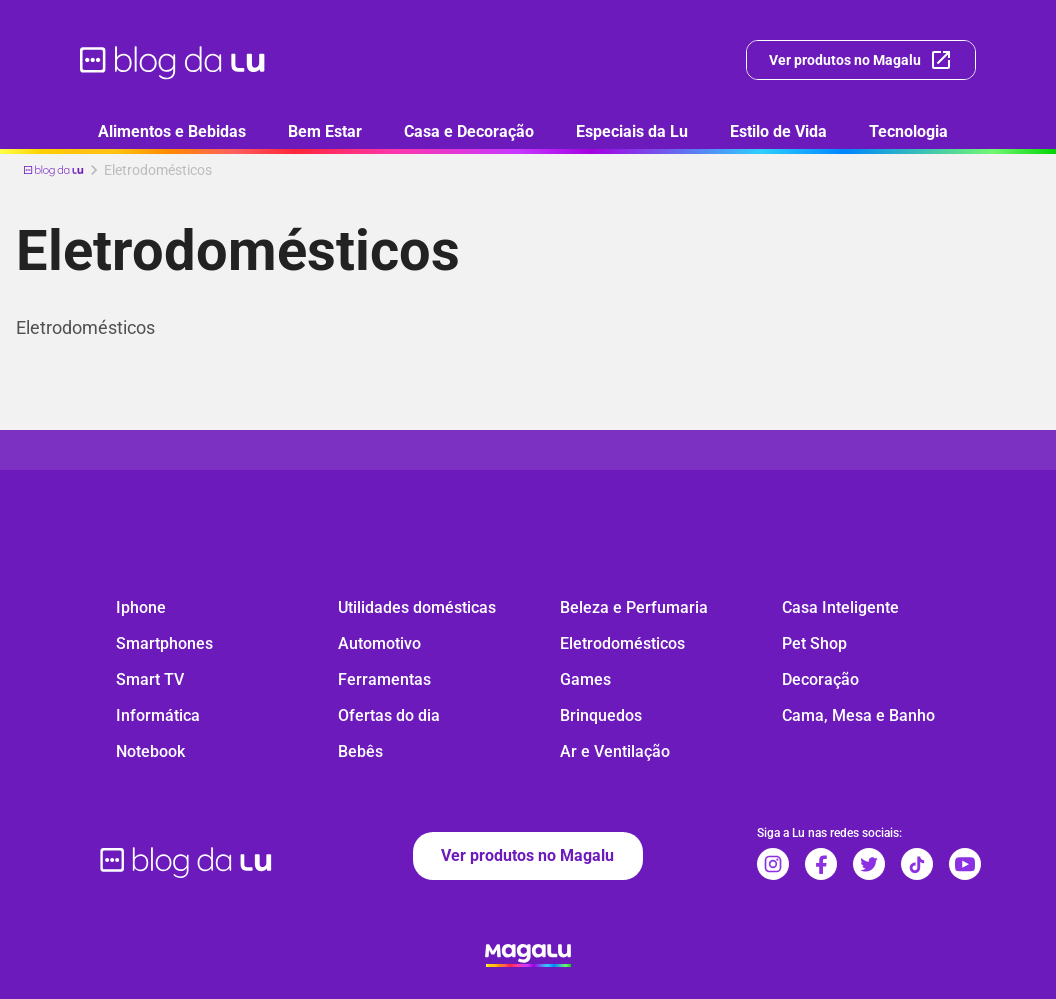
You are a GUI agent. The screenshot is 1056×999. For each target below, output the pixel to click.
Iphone (141, 607)
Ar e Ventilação (615, 751)
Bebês (360, 751)
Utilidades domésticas (417, 607)
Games (585, 679)
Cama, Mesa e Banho (858, 715)
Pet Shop (814, 643)
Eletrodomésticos (622, 643)
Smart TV (150, 679)
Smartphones (164, 643)
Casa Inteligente (840, 607)
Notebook (150, 751)
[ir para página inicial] (173, 60)
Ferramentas (384, 679)
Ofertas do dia (389, 715)
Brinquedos (601, 715)
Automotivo (379, 643)
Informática (158, 715)
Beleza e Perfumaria (634, 607)
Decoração (820, 679)
